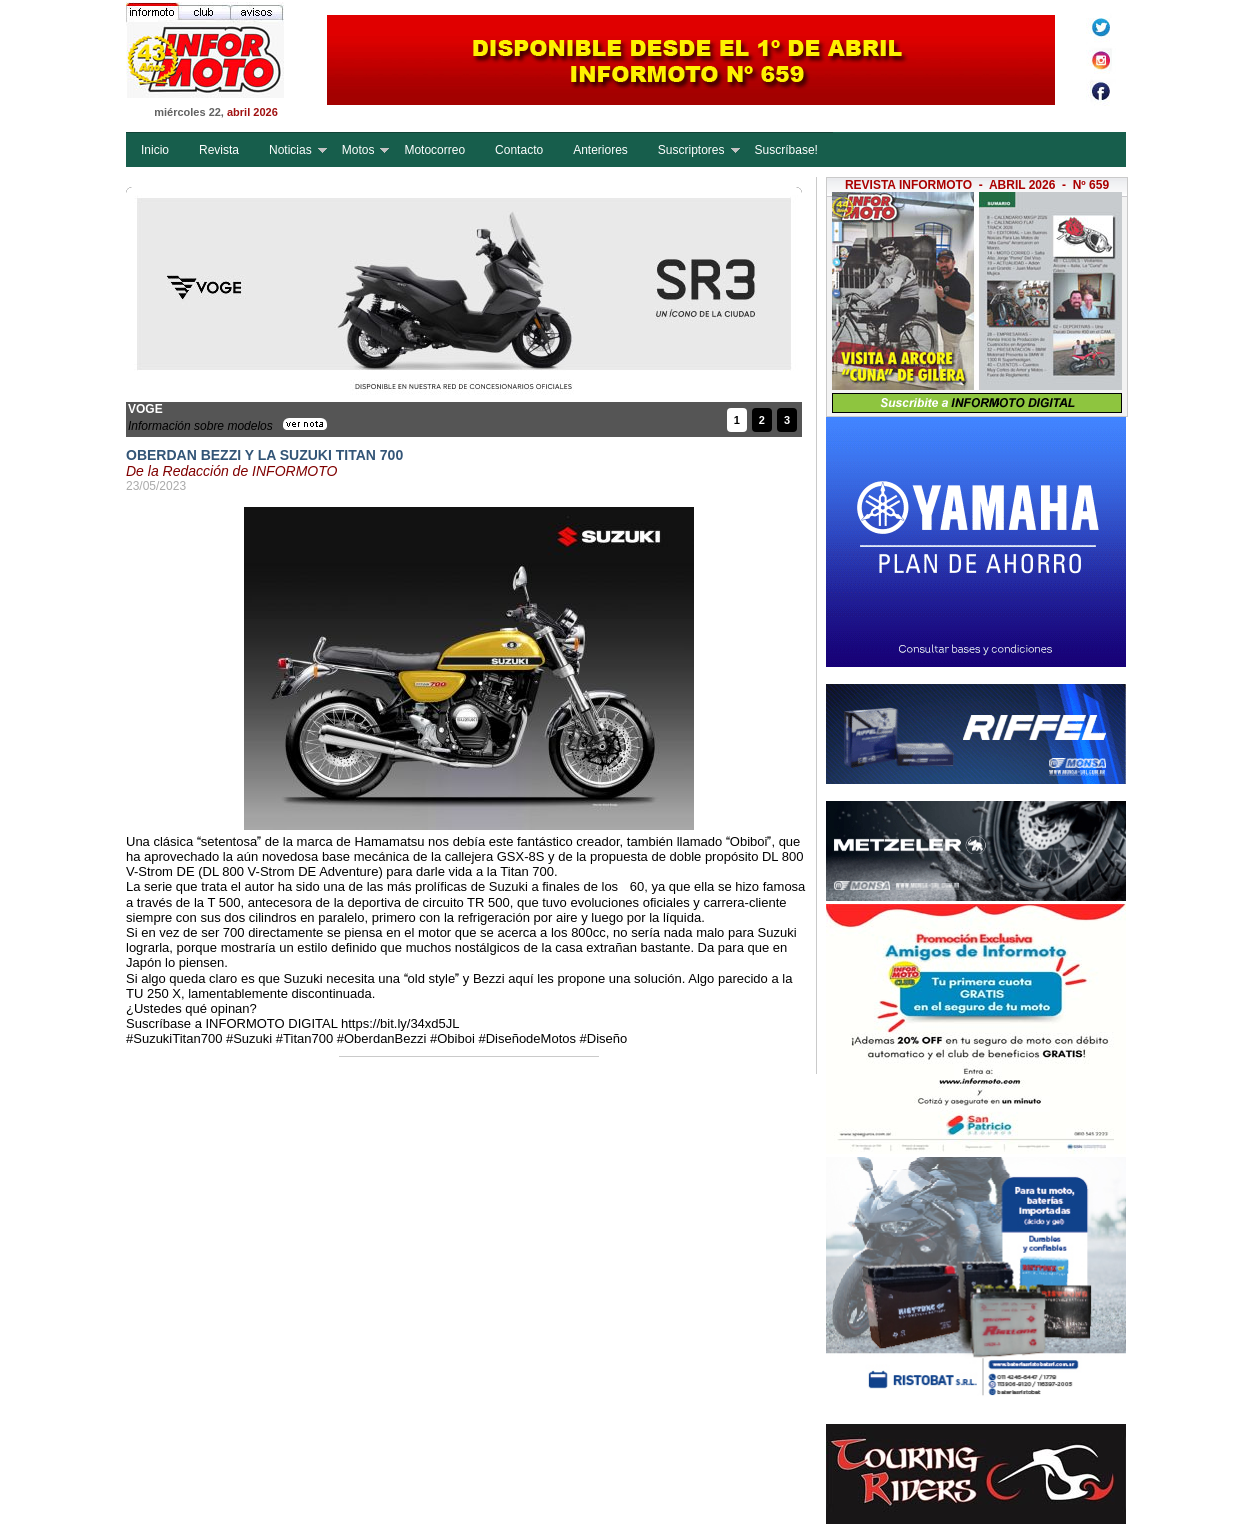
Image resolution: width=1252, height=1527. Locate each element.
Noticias (290, 150)
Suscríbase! (786, 150)
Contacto (519, 150)
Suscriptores (691, 150)
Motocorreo (434, 150)
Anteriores (600, 150)
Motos (358, 150)
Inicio (155, 150)
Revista (219, 150)
